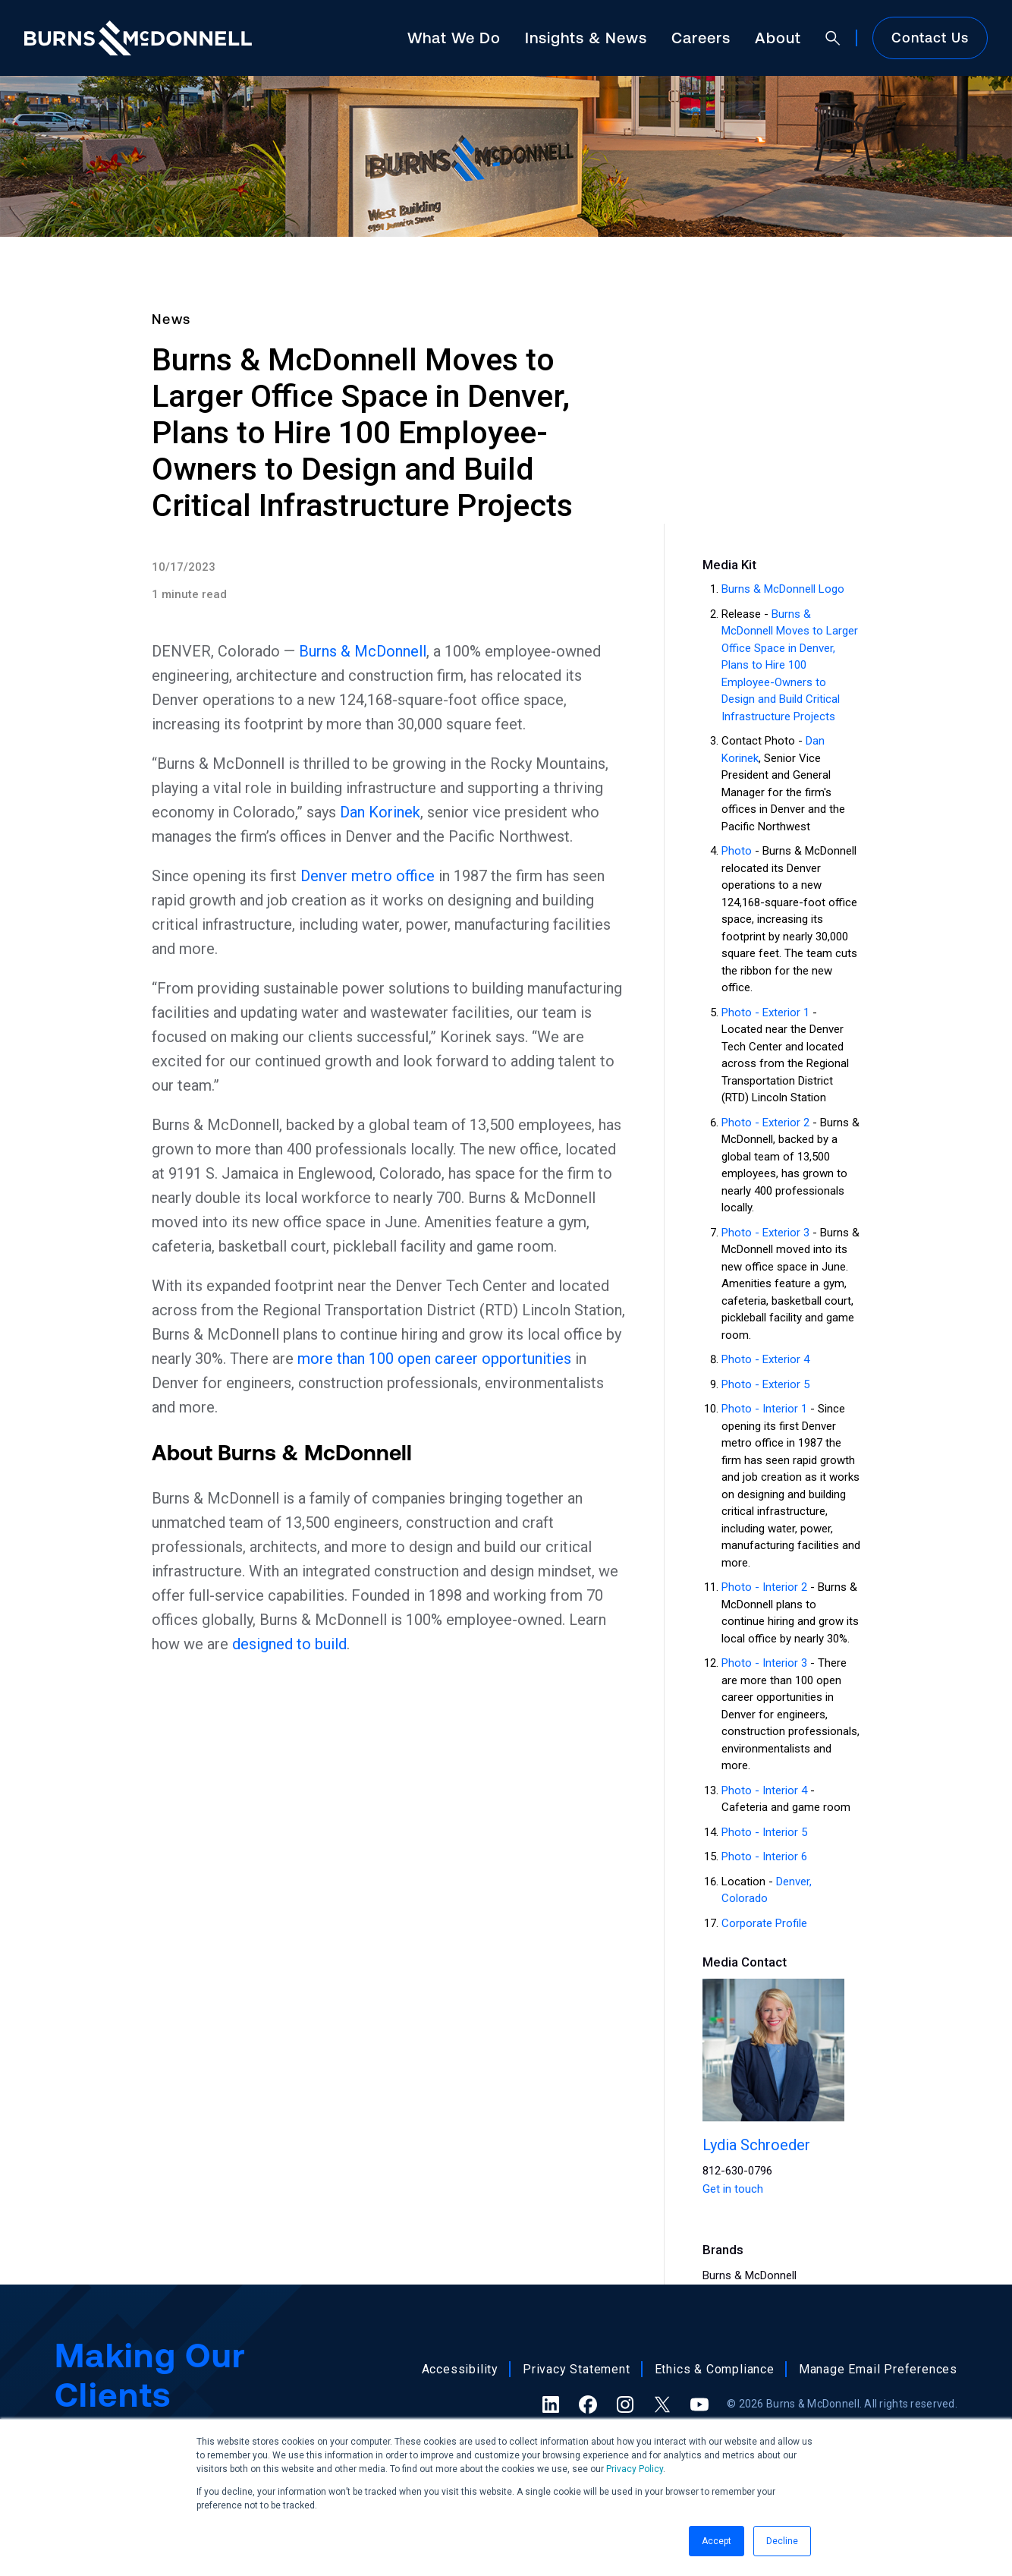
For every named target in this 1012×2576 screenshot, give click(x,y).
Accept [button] (716, 2541)
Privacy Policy (634, 2469)
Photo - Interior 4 (764, 1790)
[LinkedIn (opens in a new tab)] (551, 2404)
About (778, 37)
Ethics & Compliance (715, 2369)
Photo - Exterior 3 (765, 1232)
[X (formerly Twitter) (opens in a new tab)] (662, 2404)
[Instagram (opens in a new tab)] (625, 2404)
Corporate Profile (764, 1923)
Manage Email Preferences (878, 2369)
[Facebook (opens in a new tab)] (588, 2404)
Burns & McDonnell (362, 651)
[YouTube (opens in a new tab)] (699, 2404)
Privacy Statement (576, 2369)
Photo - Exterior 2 (765, 1122)
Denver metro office (367, 876)
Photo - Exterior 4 (765, 1359)
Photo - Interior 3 (764, 1663)
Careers (701, 37)
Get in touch (732, 2189)
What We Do (454, 37)
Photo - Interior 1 (764, 1409)
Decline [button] (782, 2541)
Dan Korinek (380, 812)
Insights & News (586, 37)
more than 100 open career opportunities (434, 1358)
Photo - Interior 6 (764, 1856)
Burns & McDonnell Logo (782, 589)
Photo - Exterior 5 (765, 1384)
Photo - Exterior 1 (765, 1012)
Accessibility (460, 2369)
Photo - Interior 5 (764, 1832)
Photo (736, 851)
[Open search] (833, 38)
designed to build (289, 1644)
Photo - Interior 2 (764, 1587)
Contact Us (930, 38)
